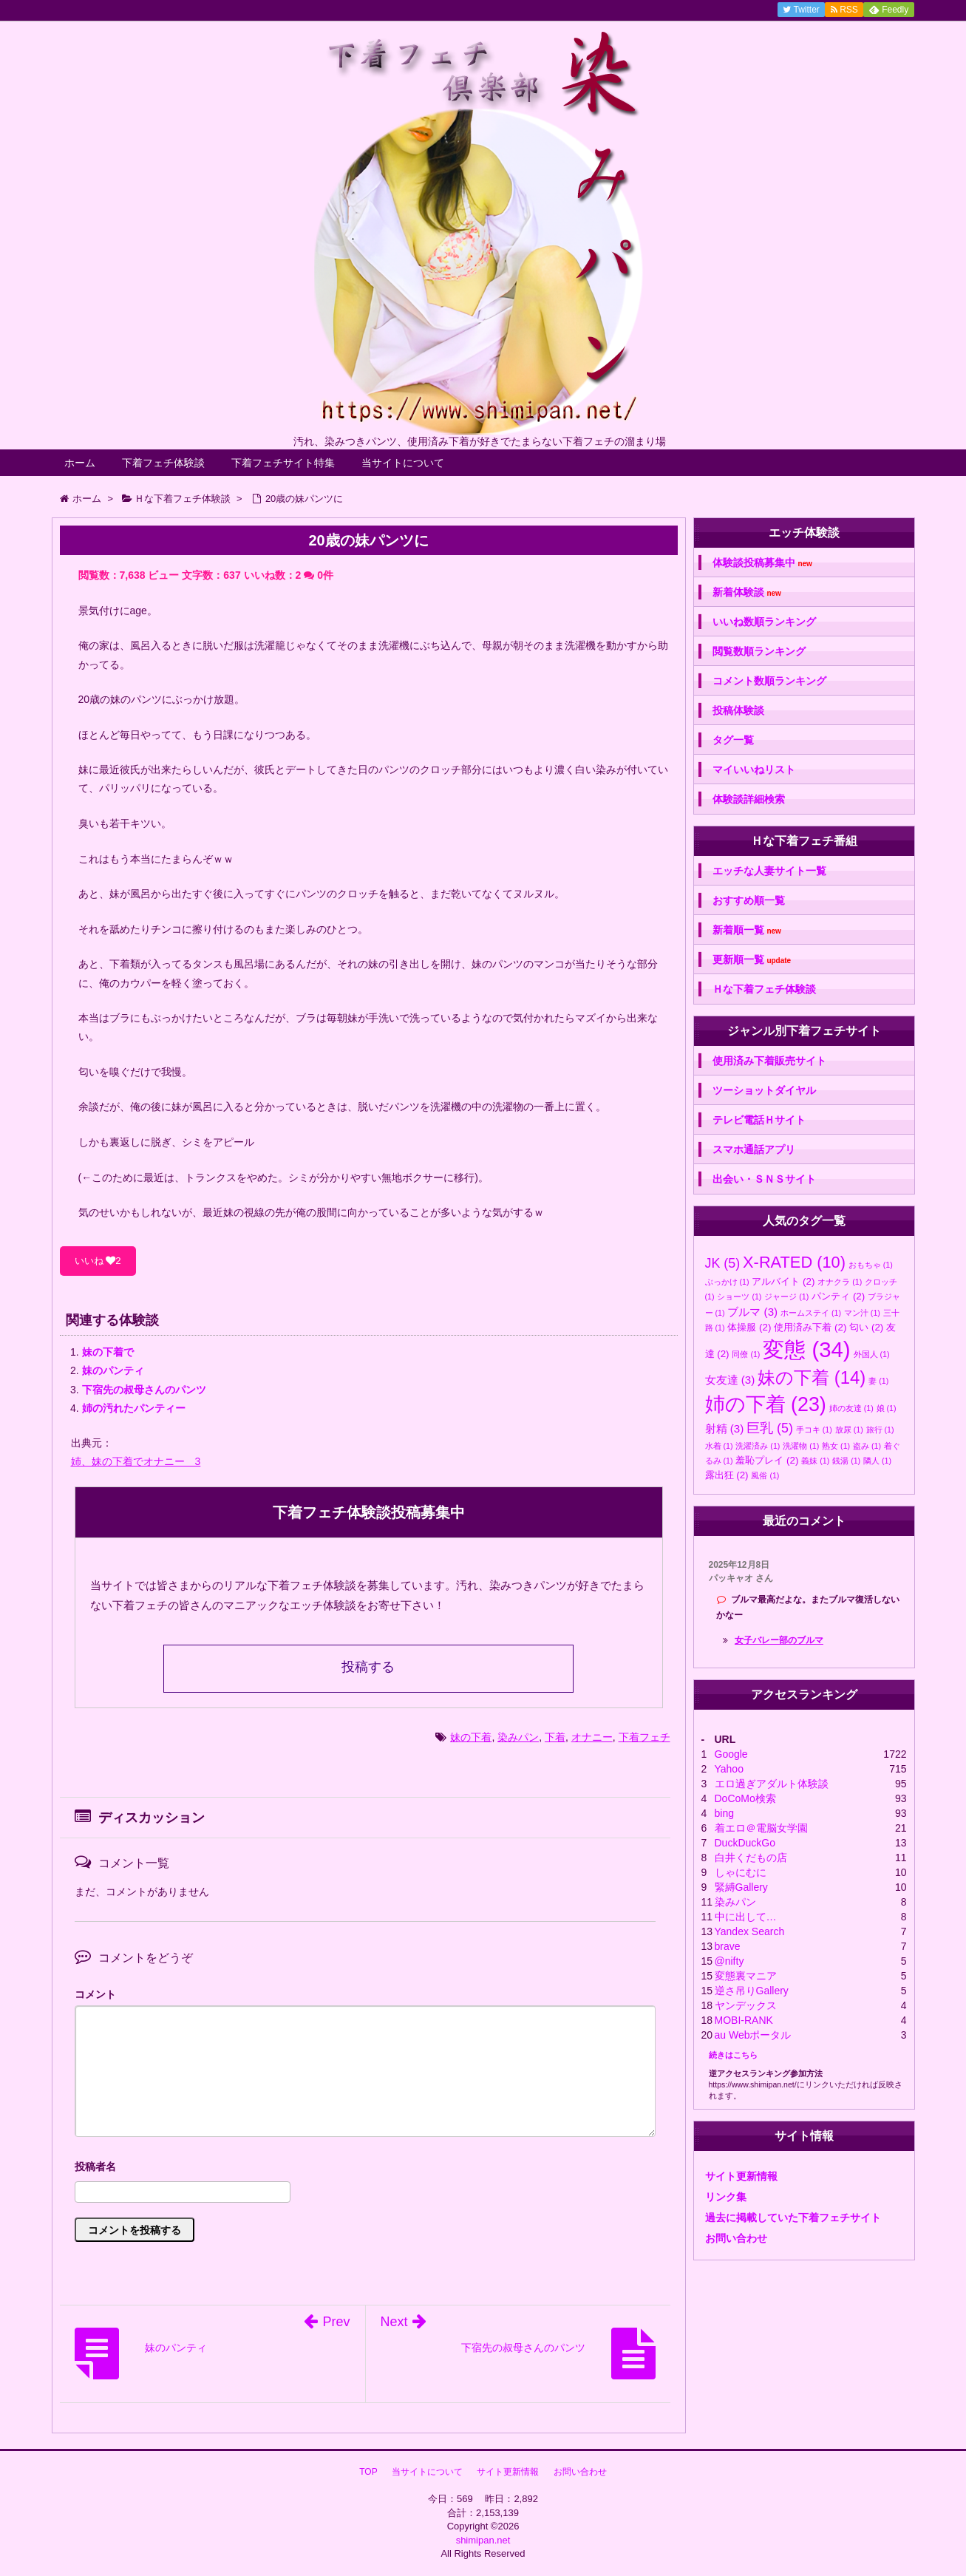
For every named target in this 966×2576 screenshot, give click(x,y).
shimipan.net (483, 2540)
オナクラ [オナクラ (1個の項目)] (839, 1281)
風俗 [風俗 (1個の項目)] (765, 1475)
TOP (368, 2472)
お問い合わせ (736, 2238)
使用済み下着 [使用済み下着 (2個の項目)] (810, 1327)
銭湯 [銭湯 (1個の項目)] (846, 1460)
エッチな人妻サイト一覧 (769, 871)
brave (728, 1946)
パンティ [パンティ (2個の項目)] (838, 1296)
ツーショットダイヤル (764, 1090)
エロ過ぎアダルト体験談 (772, 1784)
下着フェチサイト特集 (283, 463)
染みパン (518, 1737)
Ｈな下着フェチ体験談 (764, 989)
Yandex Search (750, 1931)
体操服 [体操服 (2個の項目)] (749, 1327)
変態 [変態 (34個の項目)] (806, 1349)
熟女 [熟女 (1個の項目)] (836, 1445)
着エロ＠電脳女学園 (761, 1828)
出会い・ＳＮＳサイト (764, 1179)
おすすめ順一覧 (748, 900)
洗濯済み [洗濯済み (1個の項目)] (757, 1445)
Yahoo (729, 1769)
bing (724, 1813)
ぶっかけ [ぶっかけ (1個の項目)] (727, 1281)
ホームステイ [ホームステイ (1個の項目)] (810, 1312)
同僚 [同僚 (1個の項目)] (746, 1354)
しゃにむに (740, 1872)
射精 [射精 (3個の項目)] (724, 1428)
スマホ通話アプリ (753, 1149)
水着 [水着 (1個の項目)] (719, 1445)
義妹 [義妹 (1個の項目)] (815, 1460)
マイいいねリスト (753, 769)
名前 (365, 2168)
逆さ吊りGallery (752, 1990)
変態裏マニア (746, 1976)
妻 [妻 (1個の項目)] (878, 1380)
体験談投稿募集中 (762, 562)
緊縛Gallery (741, 1887)
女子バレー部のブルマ (779, 1640)
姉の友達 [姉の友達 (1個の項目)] (851, 1408)
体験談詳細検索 (748, 799)
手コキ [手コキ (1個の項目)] (814, 1429)
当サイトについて (402, 463)
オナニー (592, 1737)
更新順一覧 (752, 959)
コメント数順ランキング (769, 681)
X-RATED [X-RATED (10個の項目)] (794, 1262)
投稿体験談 (738, 710)
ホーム (79, 463)
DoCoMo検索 (745, 1798)
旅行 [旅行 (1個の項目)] (880, 1429)
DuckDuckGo (745, 1843)
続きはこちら (733, 2054)
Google (731, 1754)
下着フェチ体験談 (163, 463)
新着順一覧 (746, 930)
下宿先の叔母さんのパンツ (144, 1390)
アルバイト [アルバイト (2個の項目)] (783, 1281)
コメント (95, 1994)
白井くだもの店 (751, 1857)
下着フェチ (644, 1737)
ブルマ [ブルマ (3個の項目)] (752, 1311)
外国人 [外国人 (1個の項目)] (872, 1354)
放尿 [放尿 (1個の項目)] (849, 1429)
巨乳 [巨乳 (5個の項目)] (769, 1428)
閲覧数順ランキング (759, 651)
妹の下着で (108, 1352)
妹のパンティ (113, 1370)
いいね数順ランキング (764, 621)
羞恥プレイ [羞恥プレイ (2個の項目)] (766, 1460)
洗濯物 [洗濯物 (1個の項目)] (801, 1445)
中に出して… (746, 1917)
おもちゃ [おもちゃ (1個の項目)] (870, 1264)
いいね (98, 1260)
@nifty (729, 1961)
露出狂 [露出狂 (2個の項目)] (727, 1475)
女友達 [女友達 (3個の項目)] (730, 1379)
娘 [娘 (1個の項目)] (887, 1408)
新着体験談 (746, 592)
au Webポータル (753, 2035)
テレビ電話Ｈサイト (759, 1120)
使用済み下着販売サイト (769, 1061)
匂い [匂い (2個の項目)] (866, 1327)
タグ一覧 (733, 740)
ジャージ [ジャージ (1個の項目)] (786, 1296)
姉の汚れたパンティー (134, 1408)
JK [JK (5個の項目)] (723, 1263)
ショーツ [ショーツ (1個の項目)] (739, 1296)
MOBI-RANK (744, 2020)
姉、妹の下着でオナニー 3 (136, 1461)
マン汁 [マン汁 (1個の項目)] (862, 1312)
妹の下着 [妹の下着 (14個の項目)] (811, 1377)
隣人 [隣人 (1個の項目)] (877, 1460)
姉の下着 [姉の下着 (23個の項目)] (765, 1404)
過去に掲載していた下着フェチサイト (793, 2217)
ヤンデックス (746, 2005)
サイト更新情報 (741, 2176)
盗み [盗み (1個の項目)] (867, 1445)
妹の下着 (470, 1737)
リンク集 (725, 2197)
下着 (555, 1737)
